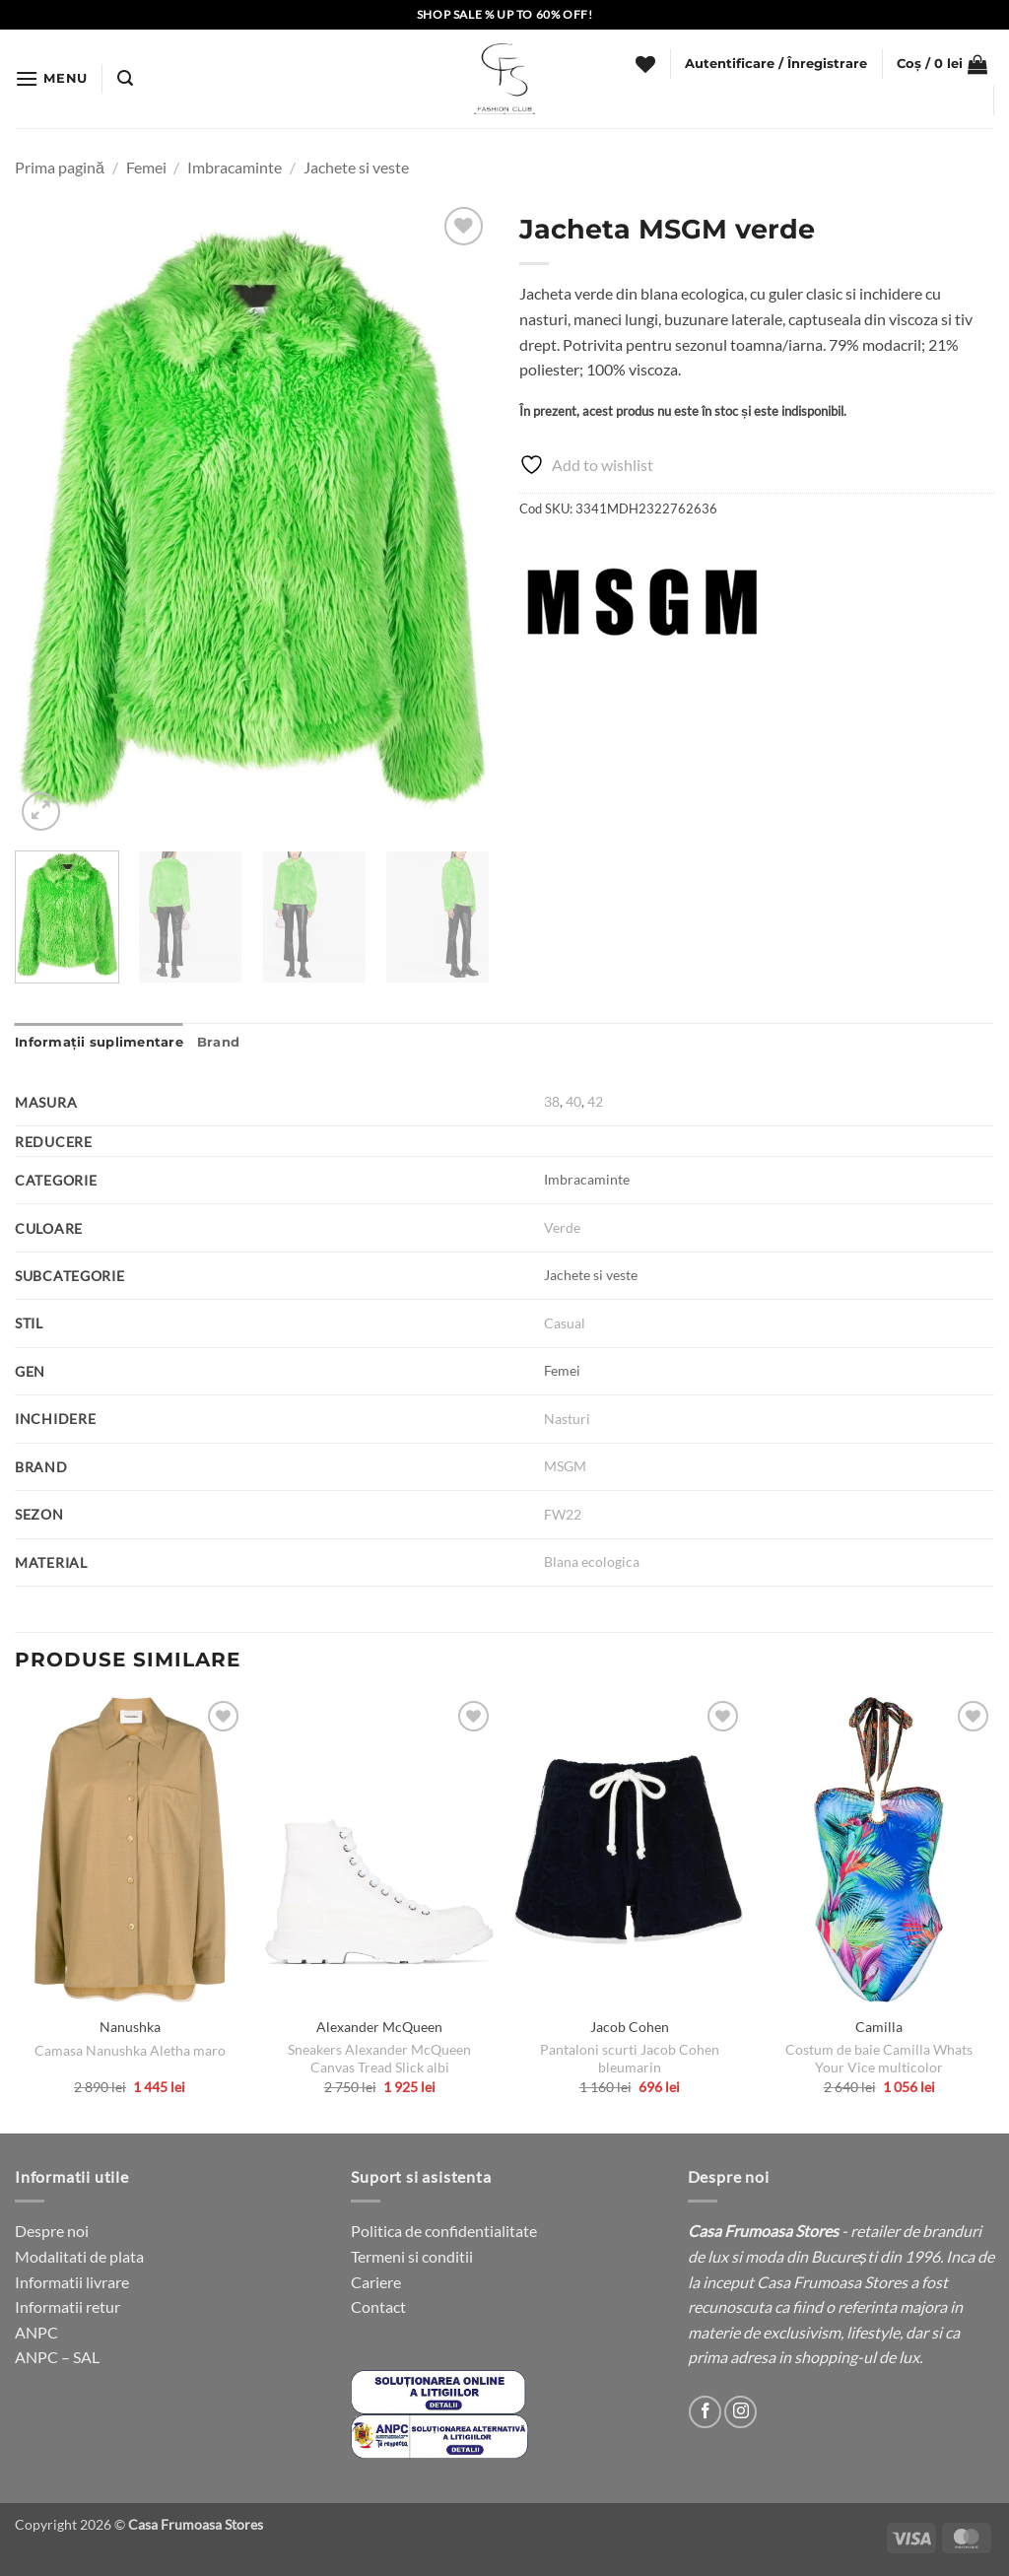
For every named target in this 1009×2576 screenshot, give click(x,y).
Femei (146, 167)
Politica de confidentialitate (444, 2230)
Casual (564, 1323)
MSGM (566, 1465)
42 (595, 1101)
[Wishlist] (645, 64)
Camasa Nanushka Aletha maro (130, 2050)
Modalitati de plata (79, 2256)
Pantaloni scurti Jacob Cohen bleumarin (629, 2058)
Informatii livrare (72, 2281)
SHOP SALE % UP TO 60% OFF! (505, 14)
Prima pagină (59, 167)
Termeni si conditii (412, 2256)
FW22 (562, 1514)
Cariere (376, 2281)
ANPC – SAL (57, 2356)
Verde (562, 1227)
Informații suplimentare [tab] (99, 1042)
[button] (51, 78)
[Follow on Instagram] (740, 2412)
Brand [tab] (218, 1042)
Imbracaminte (234, 167)
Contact (378, 2306)
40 (573, 1101)
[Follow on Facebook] (705, 2412)
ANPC (36, 2332)
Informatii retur (67, 2306)
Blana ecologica (591, 1561)
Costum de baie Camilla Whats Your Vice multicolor (879, 2058)
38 (552, 1101)
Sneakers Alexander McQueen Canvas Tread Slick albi (379, 2058)
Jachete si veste (356, 167)
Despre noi (52, 2230)
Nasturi (567, 1418)
